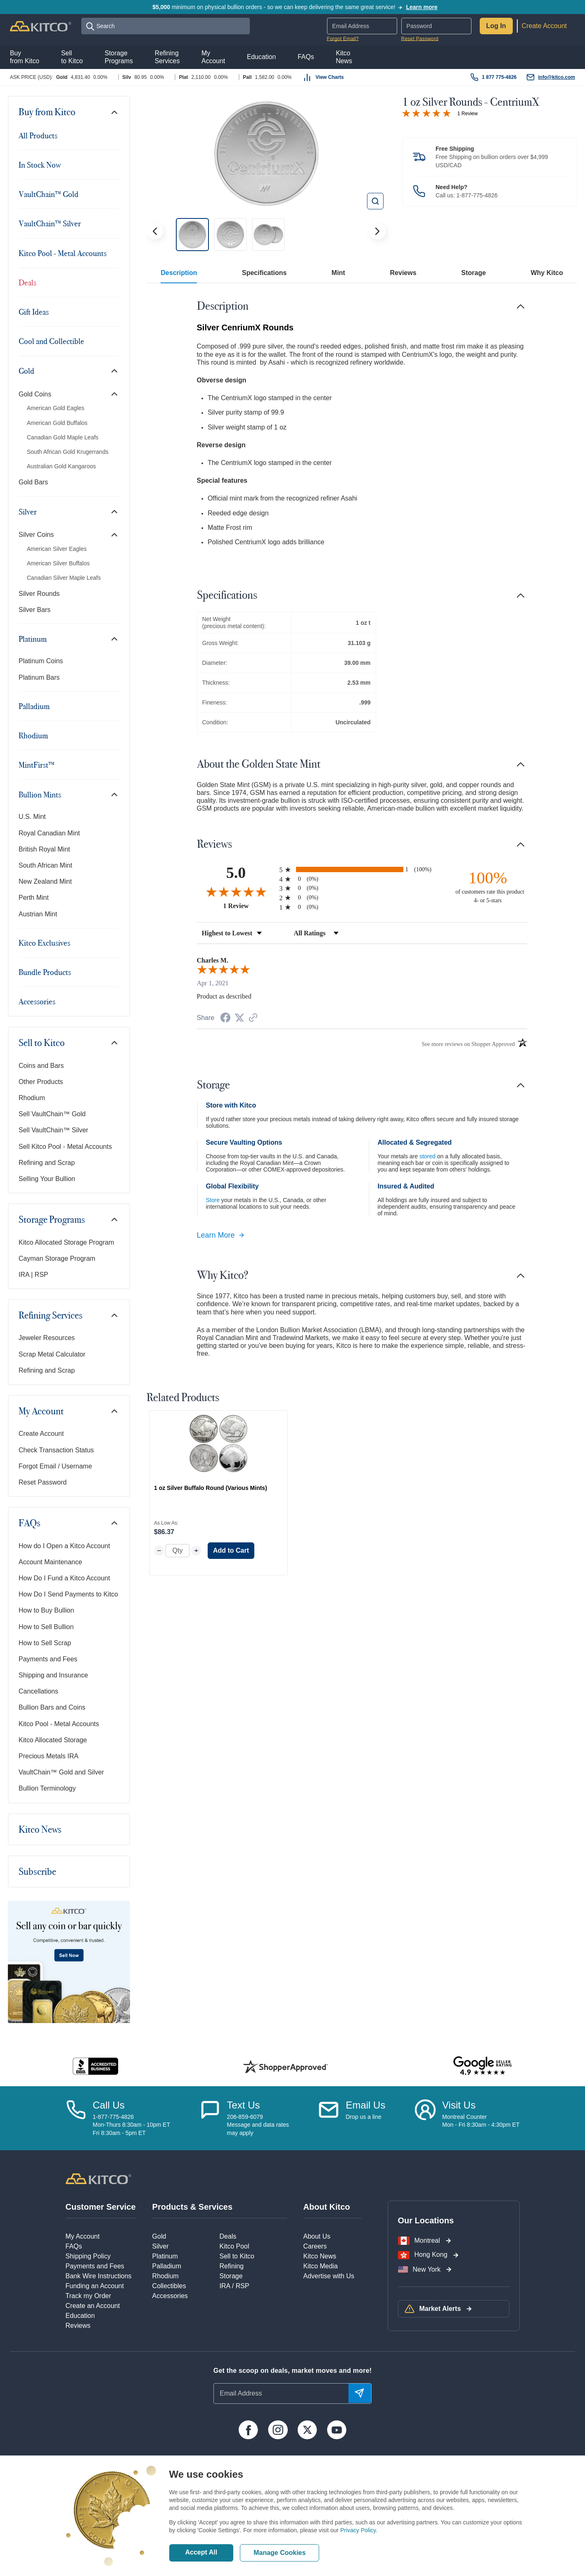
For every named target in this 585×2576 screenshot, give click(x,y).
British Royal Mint (44, 849)
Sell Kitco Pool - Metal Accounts (65, 1146)
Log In (496, 25)
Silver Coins (36, 534)
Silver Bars (34, 609)
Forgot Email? (343, 39)
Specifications (264, 272)
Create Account (544, 25)
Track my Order (88, 2295)
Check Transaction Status (56, 1450)
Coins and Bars (41, 1065)
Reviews (403, 272)
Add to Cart (231, 1550)
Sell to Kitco (42, 1042)
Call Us (109, 2105)
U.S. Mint (32, 816)
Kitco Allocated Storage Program (66, 1242)
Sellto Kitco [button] (72, 57)
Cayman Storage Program (57, 1258)
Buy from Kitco (47, 112)
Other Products (41, 1081)
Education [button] (261, 56)
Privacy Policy (358, 2530)
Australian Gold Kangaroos (61, 466)
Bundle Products (45, 972)
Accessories (37, 1001)
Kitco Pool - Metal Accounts (63, 253)
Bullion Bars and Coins (52, 1707)
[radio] (362, 869)
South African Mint (45, 865)
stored (427, 1156)
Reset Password (419, 39)
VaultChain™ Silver (50, 223)
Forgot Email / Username (55, 1466)
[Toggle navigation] (114, 112)
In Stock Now (40, 165)
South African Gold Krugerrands (68, 451)
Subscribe (37, 1871)
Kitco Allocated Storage (53, 1739)
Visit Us (459, 2105)
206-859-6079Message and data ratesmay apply (258, 2124)
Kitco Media (320, 2266)
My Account (41, 1411)
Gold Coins (35, 394)
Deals (27, 282)
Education (80, 2315)
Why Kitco (547, 272)
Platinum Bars (39, 677)
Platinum (33, 638)
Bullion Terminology (47, 1788)
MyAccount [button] (213, 57)
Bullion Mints (40, 794)
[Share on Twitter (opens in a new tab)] (239, 1017)
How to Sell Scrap (45, 1642)
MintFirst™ (36, 765)
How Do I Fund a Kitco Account (64, 1578)
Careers (315, 2246)
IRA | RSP (33, 1274)
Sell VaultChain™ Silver (53, 1130)
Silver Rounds (39, 593)
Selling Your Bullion (47, 1178)
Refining (232, 2266)
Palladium (34, 706)
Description (179, 272)
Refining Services (51, 1315)
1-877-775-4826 (477, 195)
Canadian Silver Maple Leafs (64, 577)
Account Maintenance (50, 1562)
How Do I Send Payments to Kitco (68, 1594)
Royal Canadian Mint (49, 833)
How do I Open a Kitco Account (64, 1545)
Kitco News (40, 1829)
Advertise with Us (329, 2275)
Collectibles (169, 2285)
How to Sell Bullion (46, 1626)
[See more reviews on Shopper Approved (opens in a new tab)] (253, 1018)
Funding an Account (95, 2285)
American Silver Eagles (57, 549)
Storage (473, 272)
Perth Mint (34, 897)
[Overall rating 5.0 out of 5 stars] (426, 112)
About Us (317, 2236)
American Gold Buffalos (57, 423)
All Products (38, 135)
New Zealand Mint (45, 881)
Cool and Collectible (51, 341)
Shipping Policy (88, 2256)
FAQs (29, 1523)
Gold (26, 370)
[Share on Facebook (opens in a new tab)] (225, 1018)
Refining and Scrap (47, 1162)
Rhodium (33, 735)
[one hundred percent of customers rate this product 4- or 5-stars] (488, 886)
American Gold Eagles (55, 408)
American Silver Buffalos (58, 563)
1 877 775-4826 (499, 77)
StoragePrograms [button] (118, 57)
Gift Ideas (34, 312)
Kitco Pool (234, 2246)
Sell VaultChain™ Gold (52, 1113)
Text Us (243, 2105)
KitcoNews (344, 57)
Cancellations (38, 1691)
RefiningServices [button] (167, 57)
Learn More (221, 1235)
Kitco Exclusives (44, 943)
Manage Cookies (279, 2552)
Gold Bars (33, 482)
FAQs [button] (306, 56)
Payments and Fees (48, 1659)
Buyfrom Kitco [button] (24, 57)
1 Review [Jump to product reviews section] (467, 113)
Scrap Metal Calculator (52, 1354)
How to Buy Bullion (46, 1610)
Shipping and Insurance (53, 1675)
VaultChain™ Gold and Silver (61, 1772)
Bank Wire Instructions (99, 2275)
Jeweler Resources (47, 1337)
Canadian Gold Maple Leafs (63, 437)
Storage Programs (52, 1219)
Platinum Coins (41, 660)
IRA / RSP (234, 2285)
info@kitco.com (556, 77)
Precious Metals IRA (48, 1756)
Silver (28, 511)
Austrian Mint (38, 914)
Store (213, 1200)
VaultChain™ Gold (48, 194)
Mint (338, 272)
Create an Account (93, 2305)
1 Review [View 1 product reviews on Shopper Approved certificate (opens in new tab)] (249, 905)
